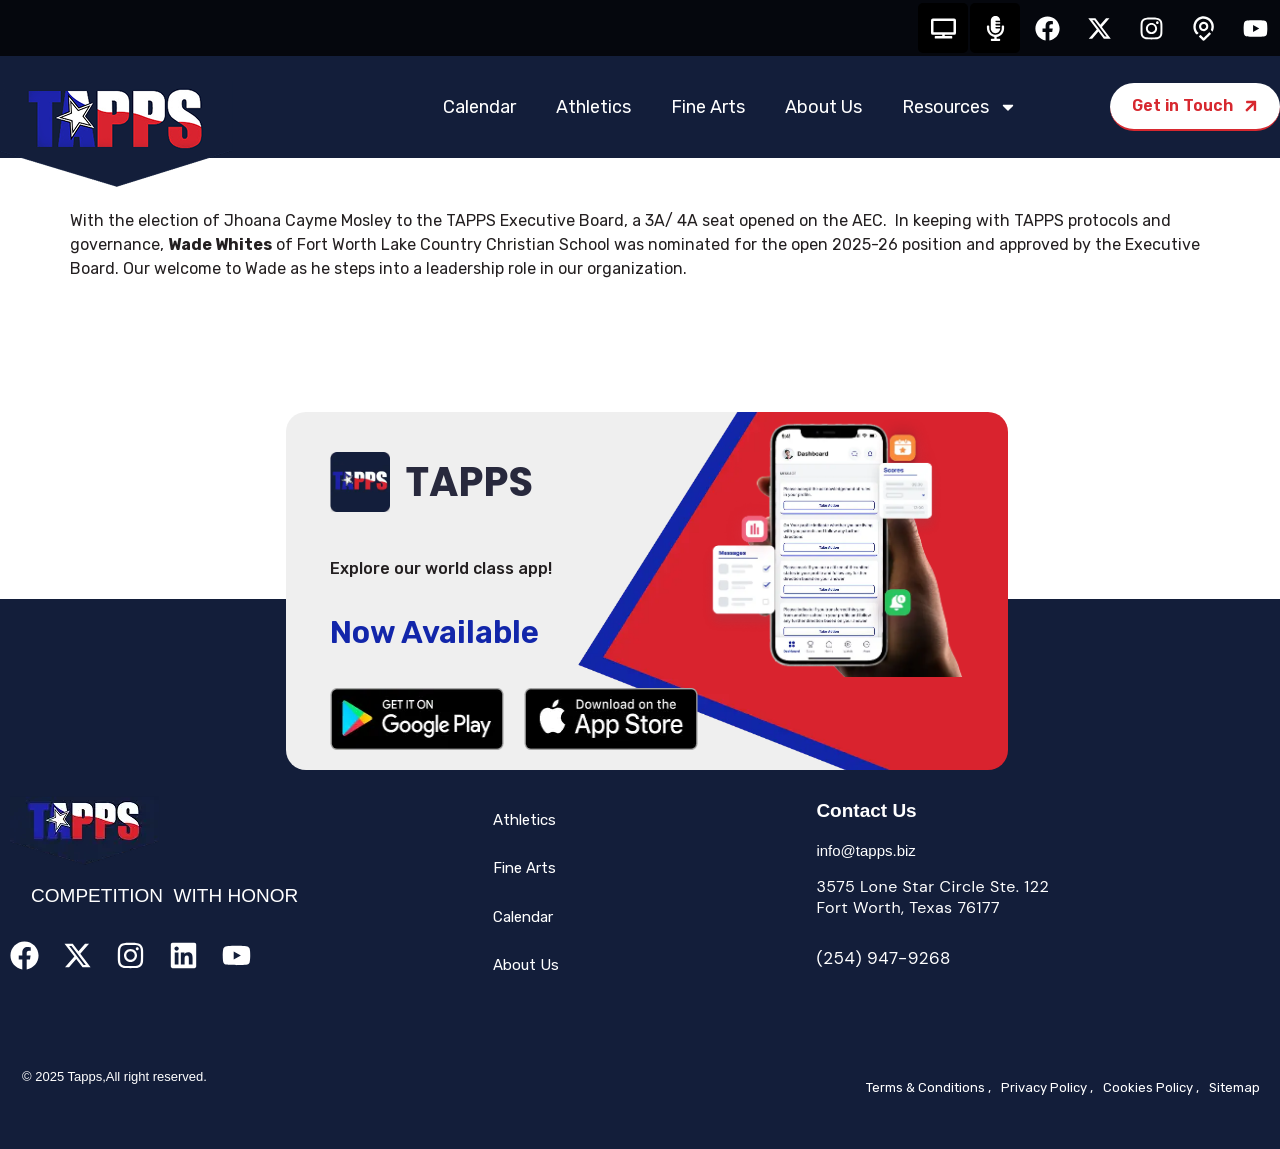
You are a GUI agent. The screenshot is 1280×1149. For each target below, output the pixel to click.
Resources (959, 107)
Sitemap (1234, 1087)
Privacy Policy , (1047, 1087)
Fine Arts (708, 107)
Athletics (593, 107)
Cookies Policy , (1151, 1087)
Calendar (479, 107)
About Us (823, 107)
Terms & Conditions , (928, 1087)
